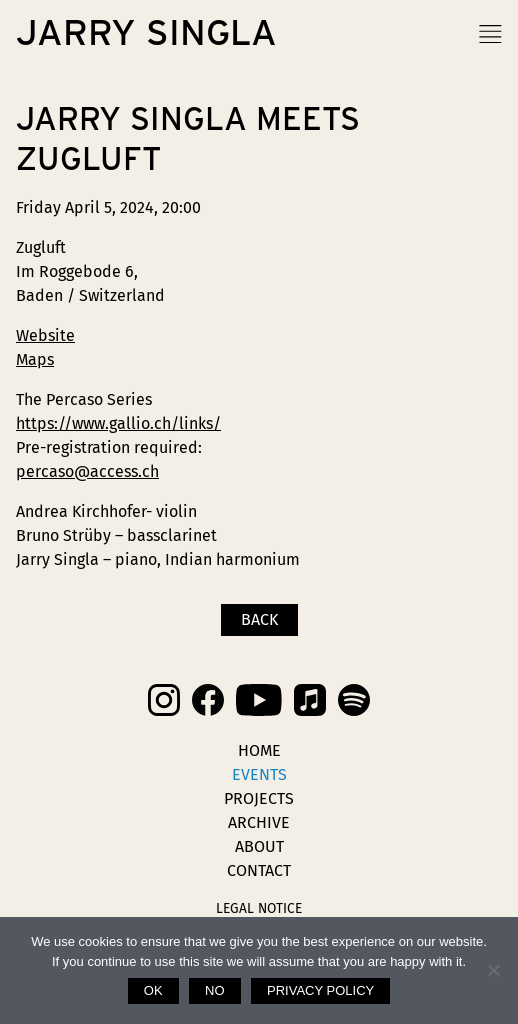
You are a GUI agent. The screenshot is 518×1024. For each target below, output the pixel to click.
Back (259, 619)
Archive (259, 822)
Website (45, 335)
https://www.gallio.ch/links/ (118, 423)
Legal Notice (259, 908)
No (215, 990)
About (259, 846)
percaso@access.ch (87, 471)
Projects (259, 798)
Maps (35, 359)
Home (259, 750)
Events (259, 774)
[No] (493, 970)
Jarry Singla (146, 34)
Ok (153, 990)
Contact (259, 870)
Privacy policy (320, 990)
